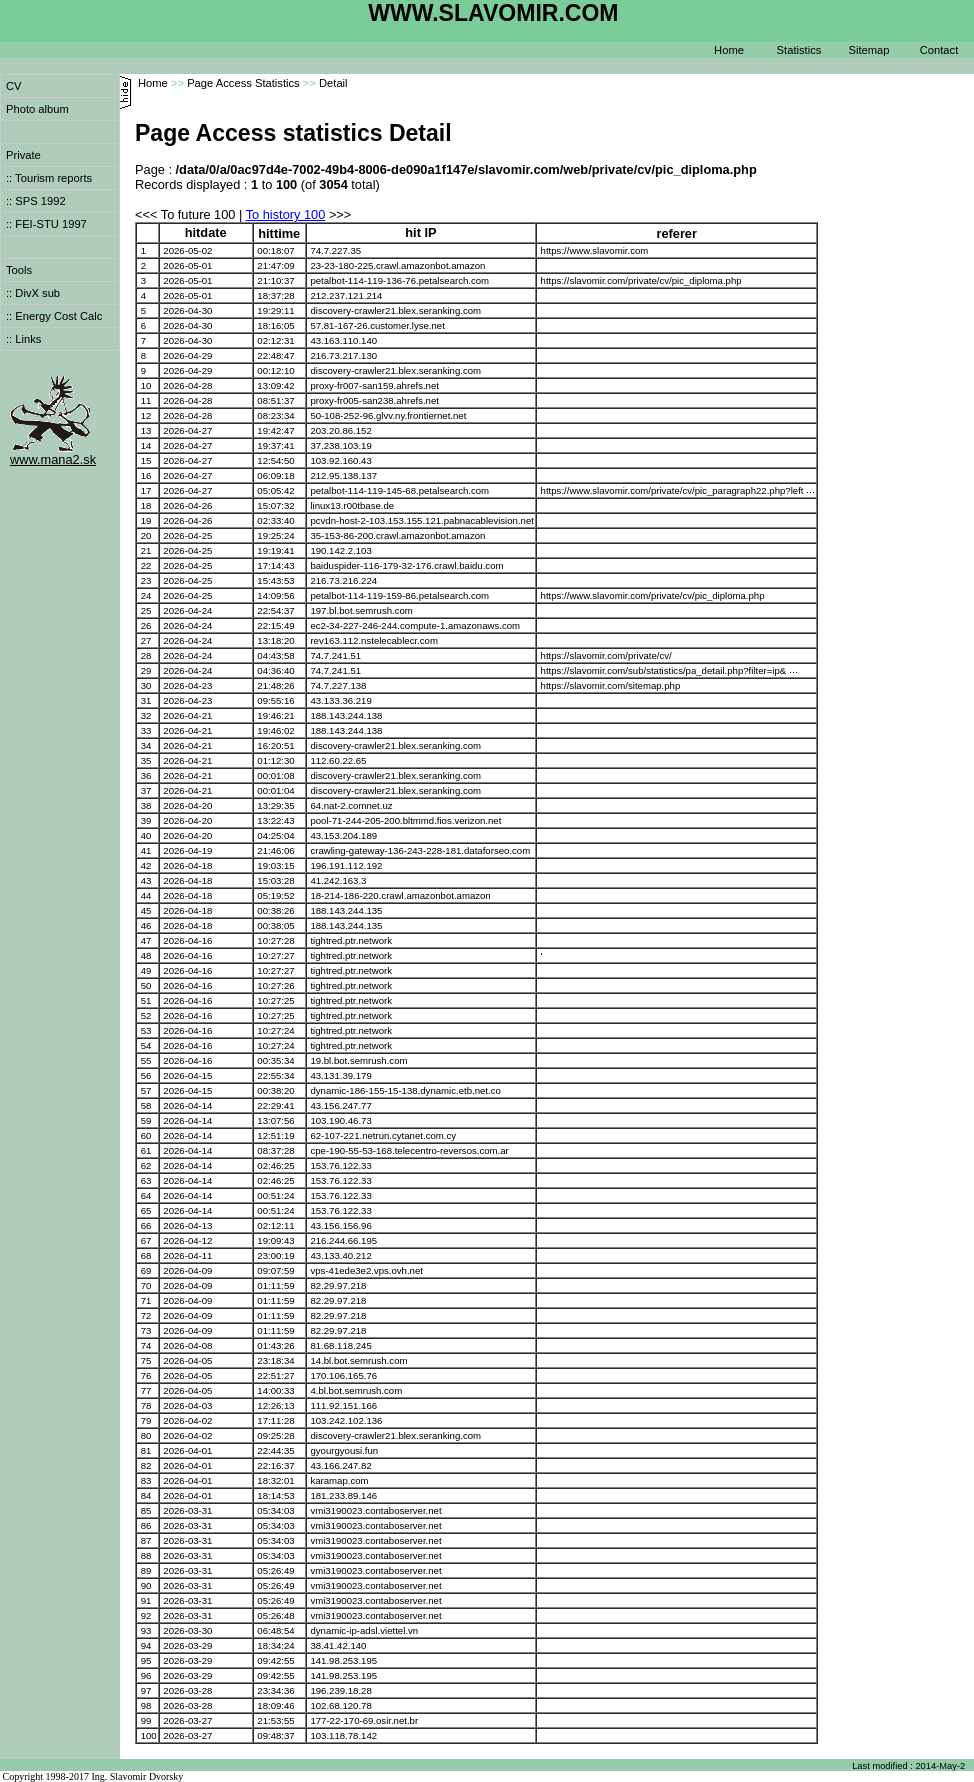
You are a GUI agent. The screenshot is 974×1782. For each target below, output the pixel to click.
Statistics (799, 50)
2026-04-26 (187, 505)
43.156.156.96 (340, 1225)
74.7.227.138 (338, 685)
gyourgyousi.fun (344, 1450)
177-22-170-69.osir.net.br (364, 1720)
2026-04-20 (187, 805)
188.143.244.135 (346, 910)
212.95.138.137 (343, 475)
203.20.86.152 (340, 430)
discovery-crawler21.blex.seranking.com (395, 310)
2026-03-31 (187, 1510)
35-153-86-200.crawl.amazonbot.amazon (397, 535)
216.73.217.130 (343, 355)
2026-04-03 (187, 1405)
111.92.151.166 (343, 1405)
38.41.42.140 (338, 1645)
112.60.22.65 (338, 760)
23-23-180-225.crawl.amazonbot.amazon (397, 265)
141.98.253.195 (343, 1660)
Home (729, 50)
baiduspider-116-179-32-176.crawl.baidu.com (406, 565)
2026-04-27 (187, 430)
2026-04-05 (187, 1360)
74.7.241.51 (335, 655)
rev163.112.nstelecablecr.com (373, 640)
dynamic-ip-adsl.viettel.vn (364, 1630)
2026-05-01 (187, 265)
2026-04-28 (187, 385)
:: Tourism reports (49, 178)
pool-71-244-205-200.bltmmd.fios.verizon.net (405, 820)
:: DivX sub (33, 293)
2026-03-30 (187, 1630)
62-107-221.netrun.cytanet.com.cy (383, 1135)
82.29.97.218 (338, 1285)
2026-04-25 (187, 535)
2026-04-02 (187, 1420)
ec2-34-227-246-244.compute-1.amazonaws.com (415, 625)
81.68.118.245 (340, 1345)
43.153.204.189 (343, 835)
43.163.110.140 (343, 340)
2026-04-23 (187, 685)
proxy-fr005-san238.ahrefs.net (374, 400)
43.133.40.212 (340, 1255)
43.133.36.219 (340, 700)
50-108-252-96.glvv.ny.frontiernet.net (388, 415)
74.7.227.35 (335, 250)
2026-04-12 (187, 1240)
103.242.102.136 (346, 1420)
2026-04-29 (187, 355)
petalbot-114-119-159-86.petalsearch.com (399, 595)
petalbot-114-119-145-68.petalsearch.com (399, 490)
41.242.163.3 (338, 880)
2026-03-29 (187, 1645)
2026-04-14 (187, 1105)
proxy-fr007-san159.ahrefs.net (374, 385)
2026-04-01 (187, 1450)
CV (14, 86)
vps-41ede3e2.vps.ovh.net (366, 1270)
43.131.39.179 (340, 1075)
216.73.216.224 (343, 580)
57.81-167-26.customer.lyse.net (377, 325)
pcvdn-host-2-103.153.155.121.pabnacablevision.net (422, 520)
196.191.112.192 (346, 865)
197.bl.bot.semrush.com (361, 610)
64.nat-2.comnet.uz (351, 805)
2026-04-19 (187, 850)
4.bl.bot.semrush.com (356, 1390)
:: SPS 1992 (36, 201)
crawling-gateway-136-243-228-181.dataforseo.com (420, 850)
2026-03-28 (187, 1690)
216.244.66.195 (343, 1240)
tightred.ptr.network (351, 940)
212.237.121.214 (346, 295)
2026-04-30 (187, 310)
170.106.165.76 (343, 1375)
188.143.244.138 (346, 715)
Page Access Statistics (243, 83)
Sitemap (868, 50)
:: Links (23, 339)
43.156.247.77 (340, 1105)
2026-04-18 (187, 865)
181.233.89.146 (343, 1495)
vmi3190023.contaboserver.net (375, 1510)
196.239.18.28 (340, 1690)
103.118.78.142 (343, 1735)
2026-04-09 (187, 1270)
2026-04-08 (187, 1345)
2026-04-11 (187, 1255)
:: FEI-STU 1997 (46, 224)
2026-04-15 (187, 1075)
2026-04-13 (187, 1225)
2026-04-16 (187, 940)
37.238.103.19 (340, 445)
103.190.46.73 (340, 1120)
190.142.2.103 (340, 550)
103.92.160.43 (340, 460)
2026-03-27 (187, 1720)
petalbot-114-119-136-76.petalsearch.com (399, 280)
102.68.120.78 (340, 1705)
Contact (939, 50)
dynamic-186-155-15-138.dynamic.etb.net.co (405, 1090)
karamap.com (339, 1480)
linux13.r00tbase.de (352, 505)
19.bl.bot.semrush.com (358, 1060)
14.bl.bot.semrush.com (358, 1360)
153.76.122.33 (340, 1165)
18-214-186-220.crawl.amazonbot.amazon (400, 895)
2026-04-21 (187, 715)
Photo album (37, 109)
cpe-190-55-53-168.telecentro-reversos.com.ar (409, 1150)
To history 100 (286, 214)
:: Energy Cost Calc (54, 316)
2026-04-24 (187, 610)
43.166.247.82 (340, 1465)
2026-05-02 (187, 250)
